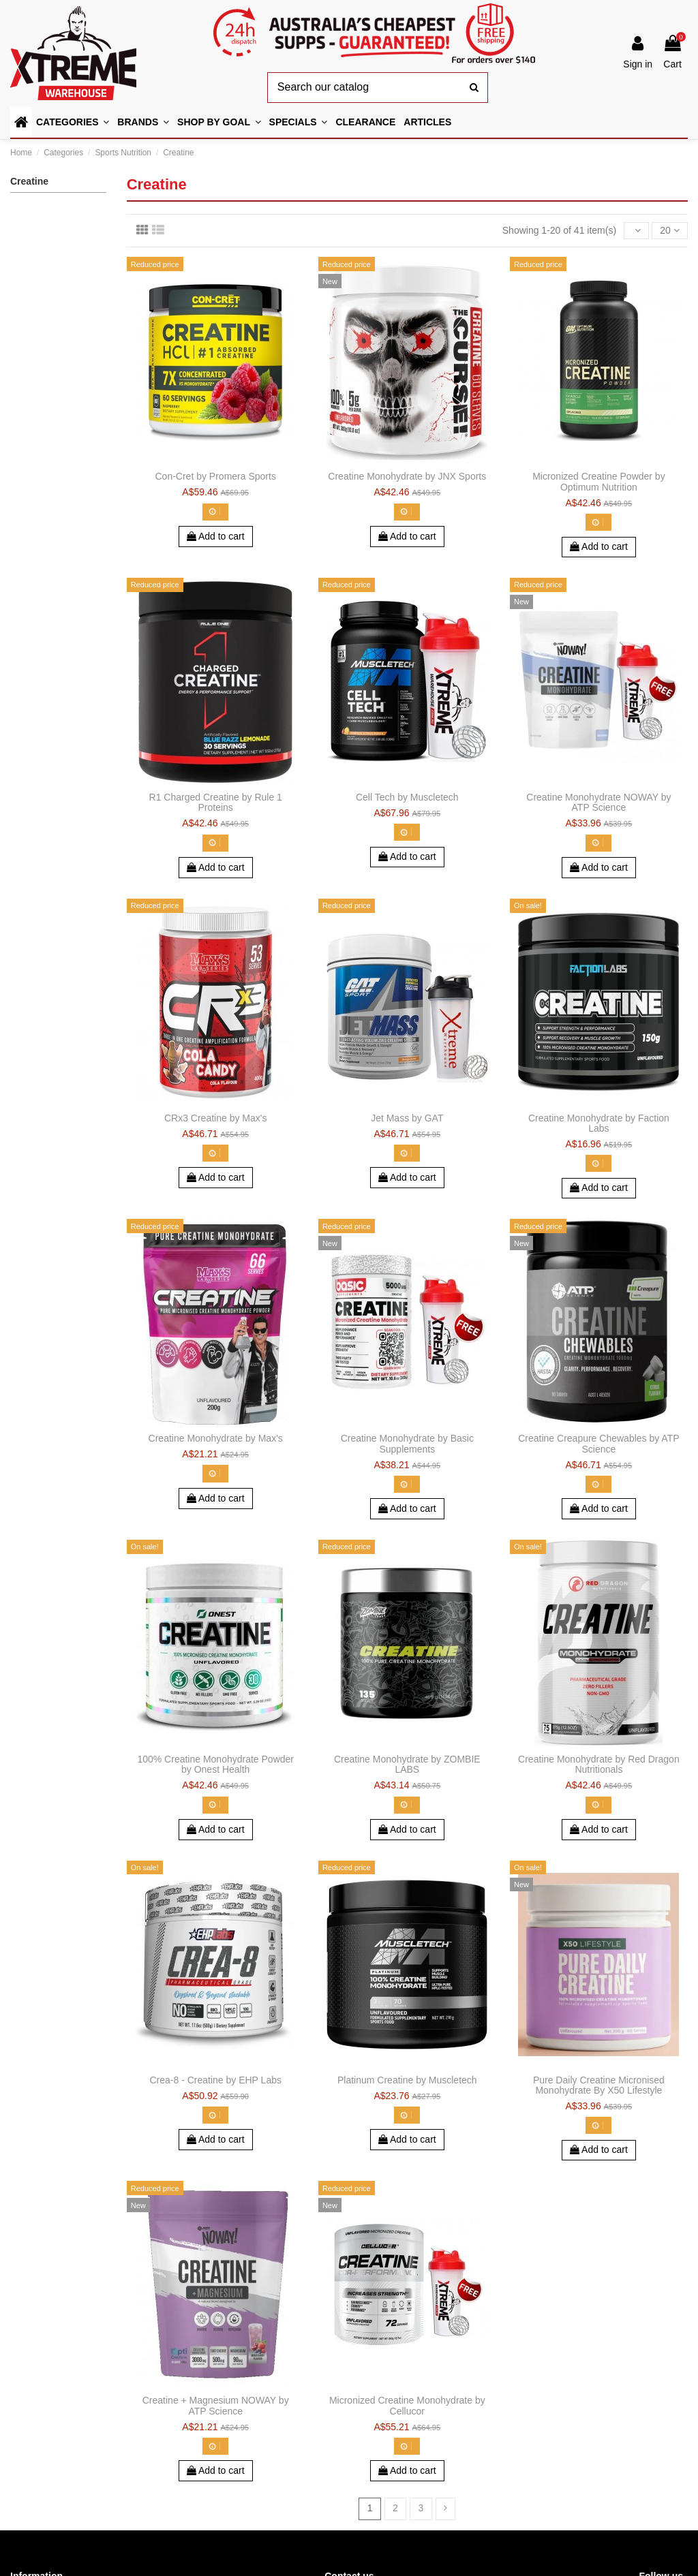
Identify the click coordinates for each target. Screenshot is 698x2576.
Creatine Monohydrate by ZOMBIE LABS (407, 1764)
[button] (218, 122)
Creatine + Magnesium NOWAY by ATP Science (215, 2405)
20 (669, 230)
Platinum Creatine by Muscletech (407, 2080)
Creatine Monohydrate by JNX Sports (407, 476)
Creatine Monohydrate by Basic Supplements (407, 1443)
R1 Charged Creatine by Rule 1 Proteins (215, 802)
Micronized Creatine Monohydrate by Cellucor (407, 2405)
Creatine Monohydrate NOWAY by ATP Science (598, 802)
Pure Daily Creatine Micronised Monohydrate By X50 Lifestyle (599, 2085)
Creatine (29, 181)
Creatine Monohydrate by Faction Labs (598, 1123)
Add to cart (216, 536)
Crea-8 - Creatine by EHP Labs (215, 2080)
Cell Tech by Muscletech (407, 797)
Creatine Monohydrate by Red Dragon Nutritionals (599, 1764)
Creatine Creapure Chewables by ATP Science (598, 1443)
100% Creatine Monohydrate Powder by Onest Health (215, 1764)
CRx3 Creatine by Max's (215, 1118)
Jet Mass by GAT (407, 1118)
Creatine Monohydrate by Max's (216, 1438)
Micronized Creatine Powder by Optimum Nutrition (598, 481)
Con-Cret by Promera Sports (215, 476)
